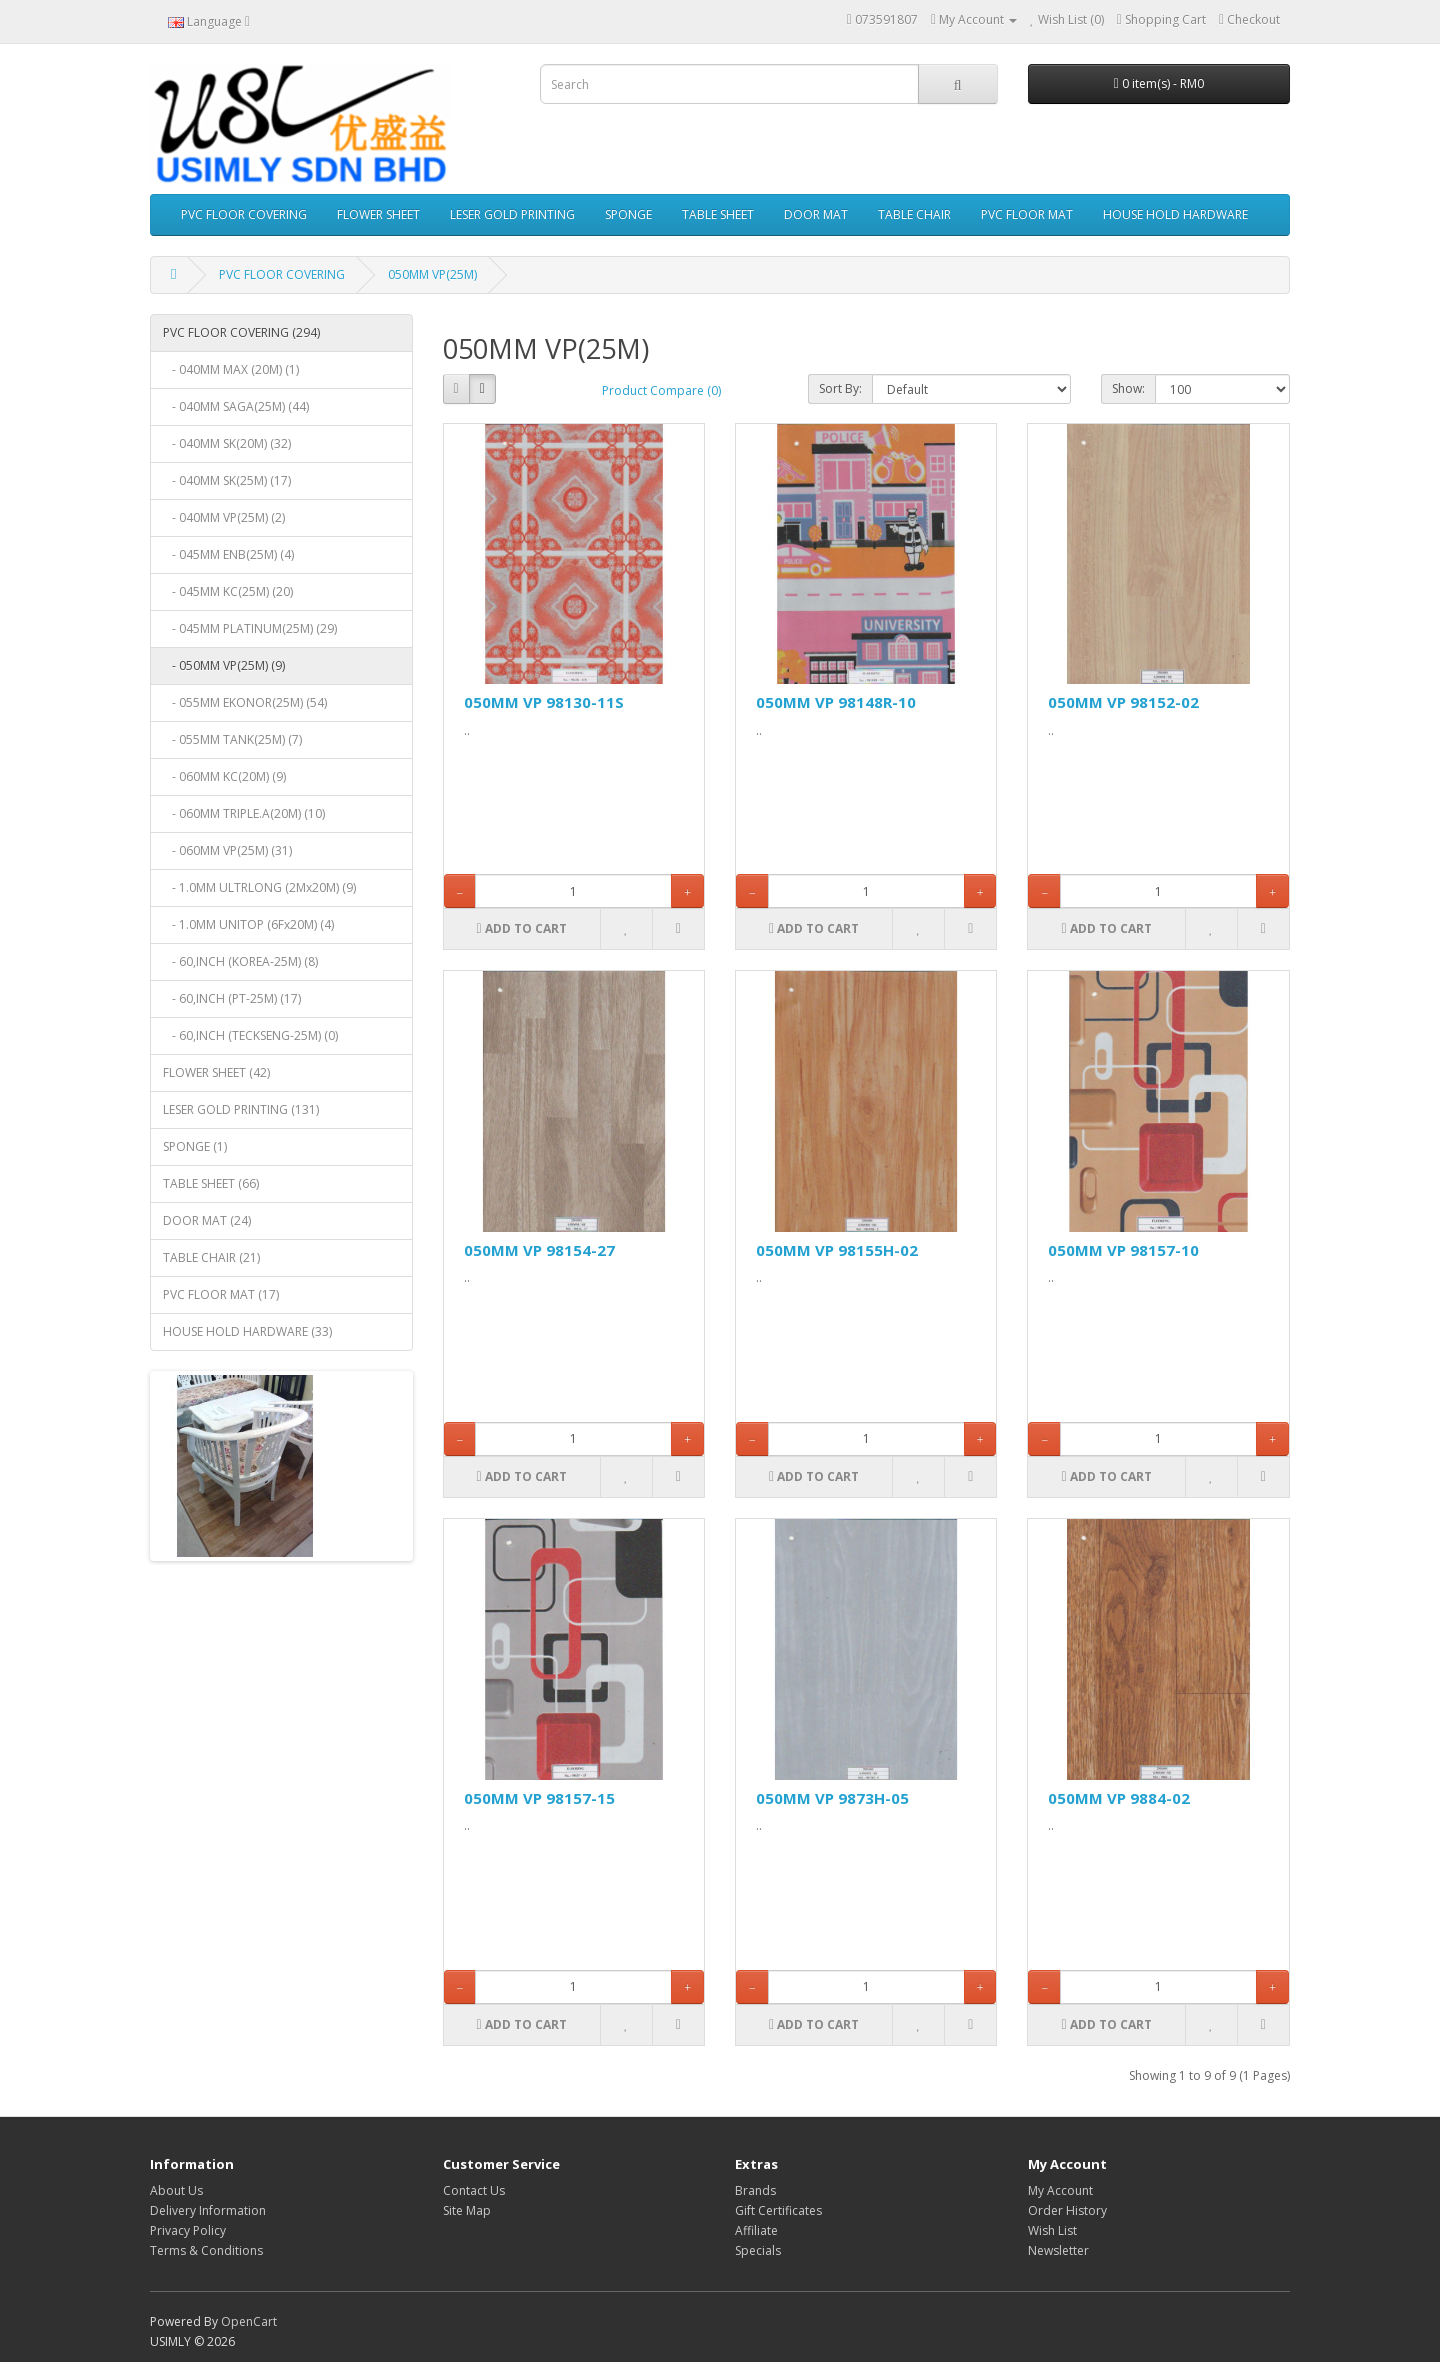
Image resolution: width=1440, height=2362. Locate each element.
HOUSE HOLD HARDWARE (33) (247, 1331)
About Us (176, 2190)
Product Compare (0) (661, 390)
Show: (1128, 388)
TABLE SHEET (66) (211, 1183)
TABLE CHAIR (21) (211, 1257)
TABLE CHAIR (914, 214)
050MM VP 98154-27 (539, 1250)
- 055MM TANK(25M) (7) (232, 739)
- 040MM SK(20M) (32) (227, 443)
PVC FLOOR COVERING (244, 214)
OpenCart (249, 2321)
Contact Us (474, 2190)
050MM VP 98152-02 (1123, 702)
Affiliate (756, 2230)
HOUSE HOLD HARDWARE (1175, 214)
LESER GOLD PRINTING (512, 214)
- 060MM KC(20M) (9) (224, 776)
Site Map (467, 2210)
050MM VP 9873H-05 (832, 1798)
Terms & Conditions (206, 2250)
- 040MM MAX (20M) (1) (231, 369)
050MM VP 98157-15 (539, 1798)
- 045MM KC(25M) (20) (228, 591)
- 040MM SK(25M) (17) (227, 480)
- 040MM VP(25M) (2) (224, 517)
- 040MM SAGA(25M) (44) (236, 406)
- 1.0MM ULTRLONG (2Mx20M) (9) (259, 887)
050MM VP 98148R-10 (836, 702)
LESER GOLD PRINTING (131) (241, 1109)
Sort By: (840, 388)
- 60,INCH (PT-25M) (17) (232, 998)
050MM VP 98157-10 (1123, 1250)
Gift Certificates (778, 2210)
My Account (1060, 2190)
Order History (1067, 2210)
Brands (755, 2190)
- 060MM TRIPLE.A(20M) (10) (244, 813)
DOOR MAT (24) (207, 1220)
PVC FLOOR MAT (1027, 214)
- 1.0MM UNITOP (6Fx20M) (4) (248, 924)
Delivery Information (208, 2210)
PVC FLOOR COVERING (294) (241, 332)
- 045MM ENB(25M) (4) (228, 554)
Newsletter (1058, 2250)
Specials (758, 2250)
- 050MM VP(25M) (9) (224, 665)
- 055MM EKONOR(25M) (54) (245, 702)
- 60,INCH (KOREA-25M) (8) (240, 961)
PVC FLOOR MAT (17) (221, 1294)
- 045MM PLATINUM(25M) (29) (250, 628)
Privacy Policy (188, 2230)
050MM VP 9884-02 (1119, 1798)
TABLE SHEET (718, 214)
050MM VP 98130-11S (544, 702)
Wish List (1052, 2230)
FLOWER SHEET (378, 214)
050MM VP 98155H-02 (837, 1250)
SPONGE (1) (195, 1146)
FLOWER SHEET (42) (216, 1072)
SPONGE (628, 214)
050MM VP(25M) (432, 274)
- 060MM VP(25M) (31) (227, 850)
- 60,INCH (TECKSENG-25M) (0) (250, 1035)
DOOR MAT (816, 214)
